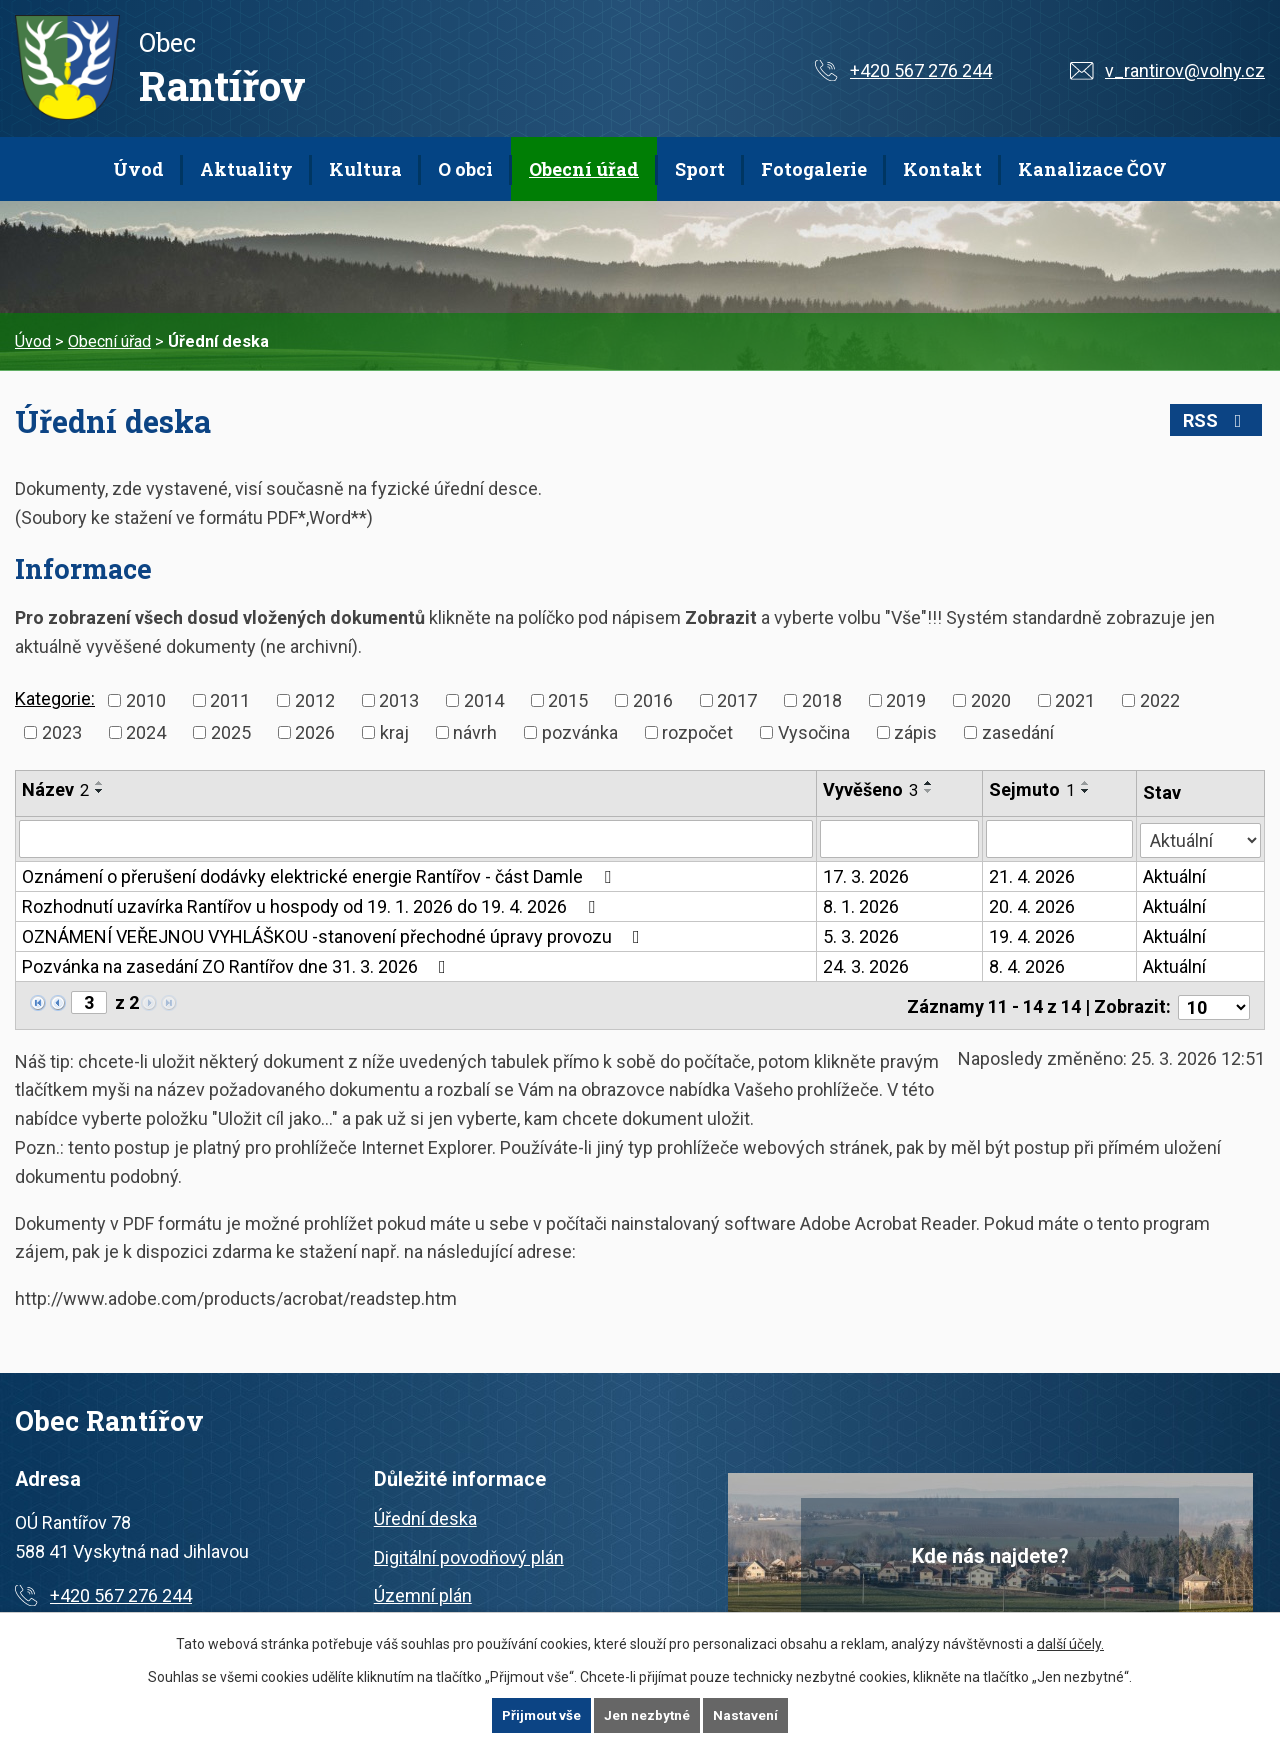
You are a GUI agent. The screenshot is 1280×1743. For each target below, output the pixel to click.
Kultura (365, 169)
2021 (1075, 700)
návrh (475, 732)
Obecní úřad (584, 169)
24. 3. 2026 (867, 966)
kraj (394, 732)
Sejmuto (1033, 789)
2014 (484, 700)
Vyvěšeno (871, 789)
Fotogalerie (814, 169)
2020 (991, 700)
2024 (146, 732)
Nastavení (748, 1715)
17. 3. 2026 (867, 876)
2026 (315, 732)
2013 (399, 700)
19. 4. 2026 (1033, 936)
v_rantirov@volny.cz (1185, 70)
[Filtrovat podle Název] (416, 839)
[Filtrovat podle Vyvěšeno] (900, 839)
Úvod (138, 169)
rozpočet (697, 732)
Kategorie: (55, 698)
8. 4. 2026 (1028, 966)
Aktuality (246, 169)
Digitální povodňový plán (469, 1553)
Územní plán (423, 1592)
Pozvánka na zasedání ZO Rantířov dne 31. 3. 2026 (238, 966)
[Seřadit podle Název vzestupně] (100, 783)
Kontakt (942, 169)
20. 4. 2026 (1033, 906)
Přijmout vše (540, 1715)
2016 (653, 700)
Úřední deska (425, 1514)
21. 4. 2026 (1033, 876)
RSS (1221, 420)
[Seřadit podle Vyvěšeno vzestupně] (930, 783)
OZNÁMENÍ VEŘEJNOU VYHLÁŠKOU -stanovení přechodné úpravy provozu (335, 936)
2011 (230, 700)
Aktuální (1175, 876)
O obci (465, 169)
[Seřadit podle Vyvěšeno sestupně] (930, 791)
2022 (1160, 700)
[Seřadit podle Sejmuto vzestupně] (1087, 783)
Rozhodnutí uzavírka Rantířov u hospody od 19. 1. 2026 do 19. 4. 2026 (312, 906)
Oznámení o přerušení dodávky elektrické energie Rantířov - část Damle (320, 876)
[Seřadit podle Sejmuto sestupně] (1087, 791)
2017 (737, 700)
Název (55, 789)
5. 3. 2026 (862, 936)
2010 (146, 700)
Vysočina (814, 732)
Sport (700, 169)
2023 (62, 732)
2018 (822, 700)
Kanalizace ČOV (1092, 169)
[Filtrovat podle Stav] (1201, 837)
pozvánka (580, 732)
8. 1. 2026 (862, 906)
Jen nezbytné (648, 1715)
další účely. (1070, 1643)
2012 (315, 700)
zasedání (1018, 732)
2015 (568, 700)
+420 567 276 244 (921, 70)
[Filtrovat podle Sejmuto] (1060, 839)
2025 (231, 732)
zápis (915, 732)
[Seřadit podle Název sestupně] (100, 791)
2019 (906, 700)
